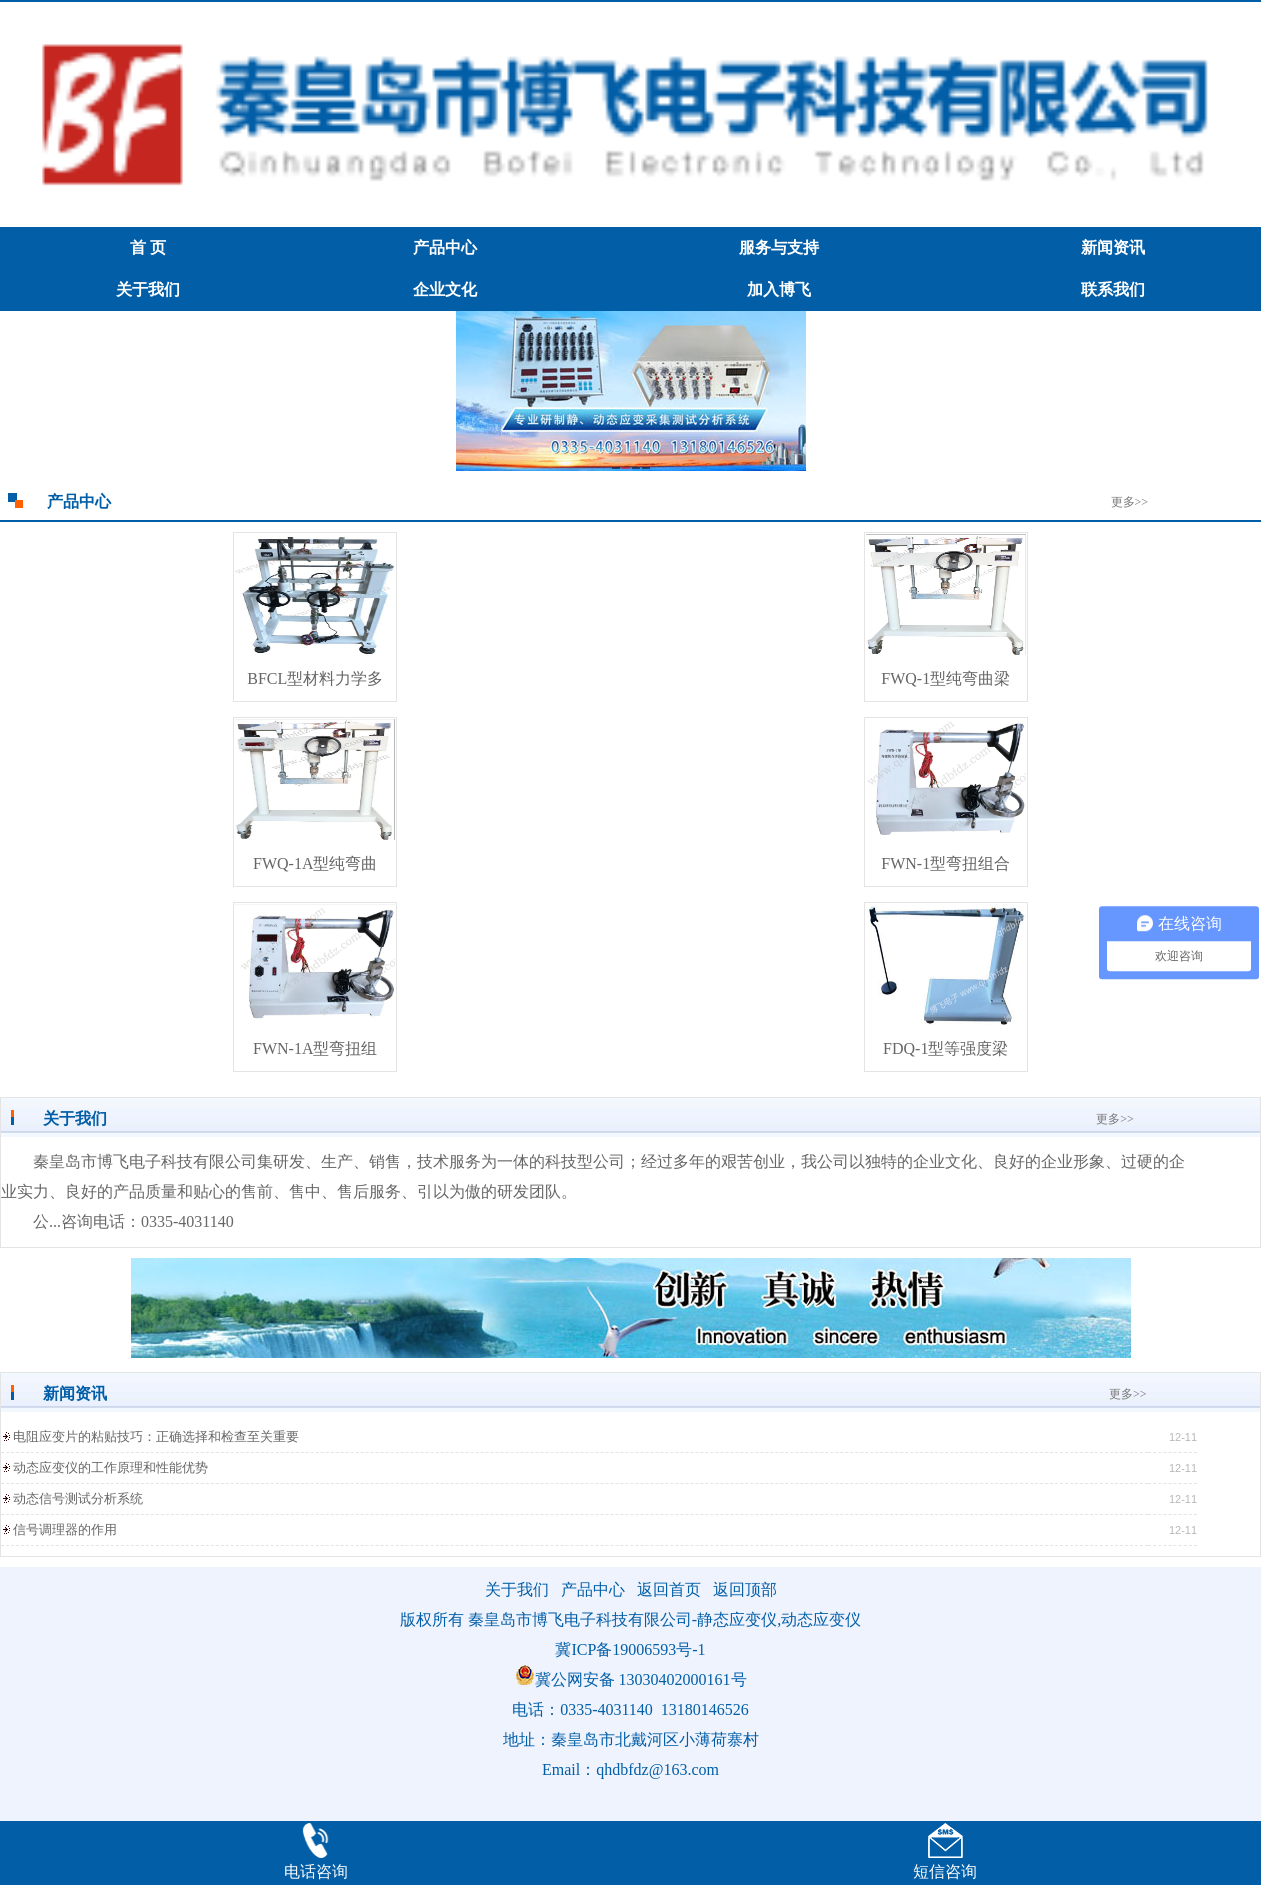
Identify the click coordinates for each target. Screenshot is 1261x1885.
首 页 (148, 247)
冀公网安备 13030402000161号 (631, 1679)
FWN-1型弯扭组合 (945, 863)
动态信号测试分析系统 (78, 1498)
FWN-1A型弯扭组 (315, 1048)
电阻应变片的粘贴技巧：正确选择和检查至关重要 (156, 1436)
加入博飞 (779, 289)
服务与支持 (779, 247)
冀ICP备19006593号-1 (630, 1649)
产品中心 (445, 247)
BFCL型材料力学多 (315, 678)
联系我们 (1113, 289)
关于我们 (148, 289)
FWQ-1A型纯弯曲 (315, 863)
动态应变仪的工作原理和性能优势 (110, 1467)
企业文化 (445, 289)
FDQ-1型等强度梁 (945, 1048)
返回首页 (669, 1589)
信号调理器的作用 (65, 1529)
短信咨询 (945, 1871)
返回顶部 (745, 1589)
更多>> (1130, 502)
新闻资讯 (1113, 247)
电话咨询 (316, 1871)
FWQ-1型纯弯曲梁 (945, 678)
